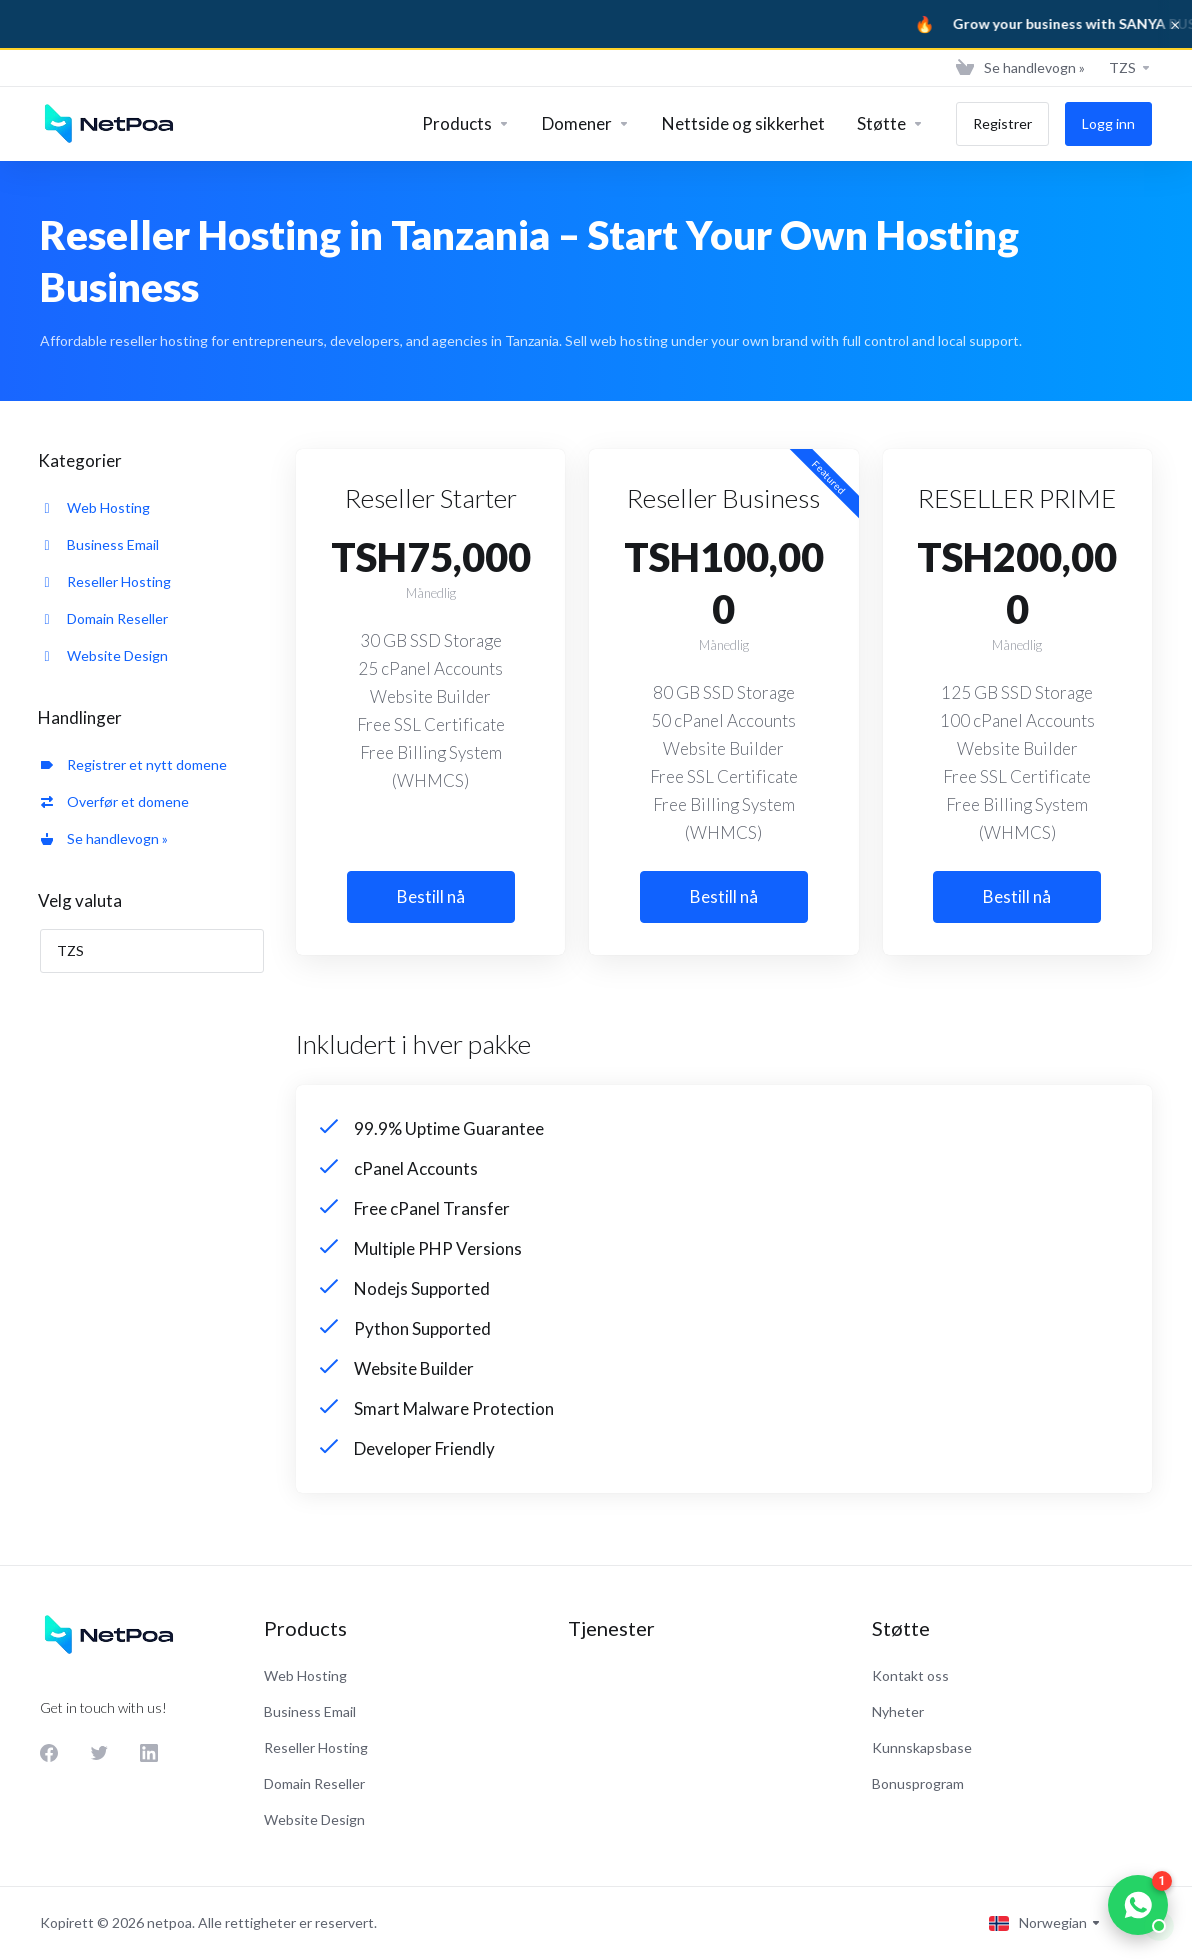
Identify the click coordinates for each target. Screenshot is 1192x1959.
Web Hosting (95, 507)
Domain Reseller (104, 618)
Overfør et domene (115, 801)
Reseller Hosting (106, 581)
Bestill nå (431, 896)
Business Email (100, 544)
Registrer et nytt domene (134, 764)
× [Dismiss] (1175, 24)
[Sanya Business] (596, 24)
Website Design (104, 655)
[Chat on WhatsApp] (1138, 1905)
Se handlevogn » (104, 838)
